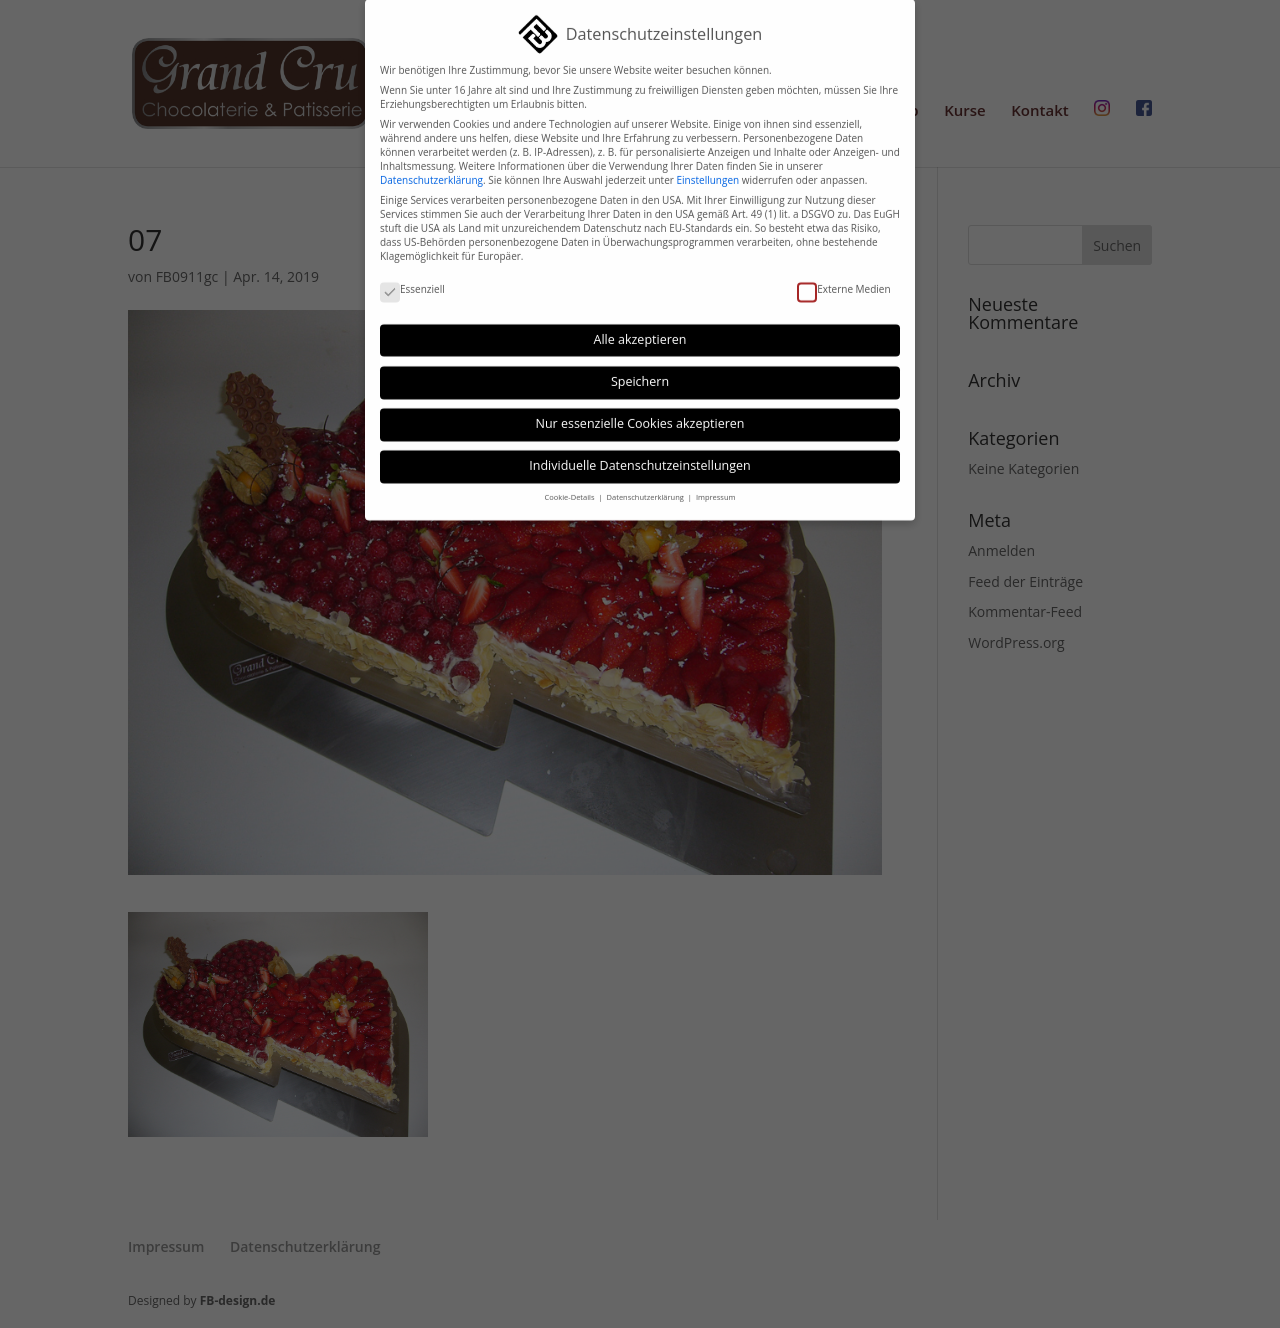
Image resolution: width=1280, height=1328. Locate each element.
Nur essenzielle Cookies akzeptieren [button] (640, 414)
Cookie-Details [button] (571, 488)
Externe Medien (843, 280)
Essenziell (412, 280)
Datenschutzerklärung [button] (646, 488)
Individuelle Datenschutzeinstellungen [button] (639, 456)
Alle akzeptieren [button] (640, 329)
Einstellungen (707, 171)
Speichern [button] (640, 372)
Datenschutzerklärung (431, 171)
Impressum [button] (716, 488)
